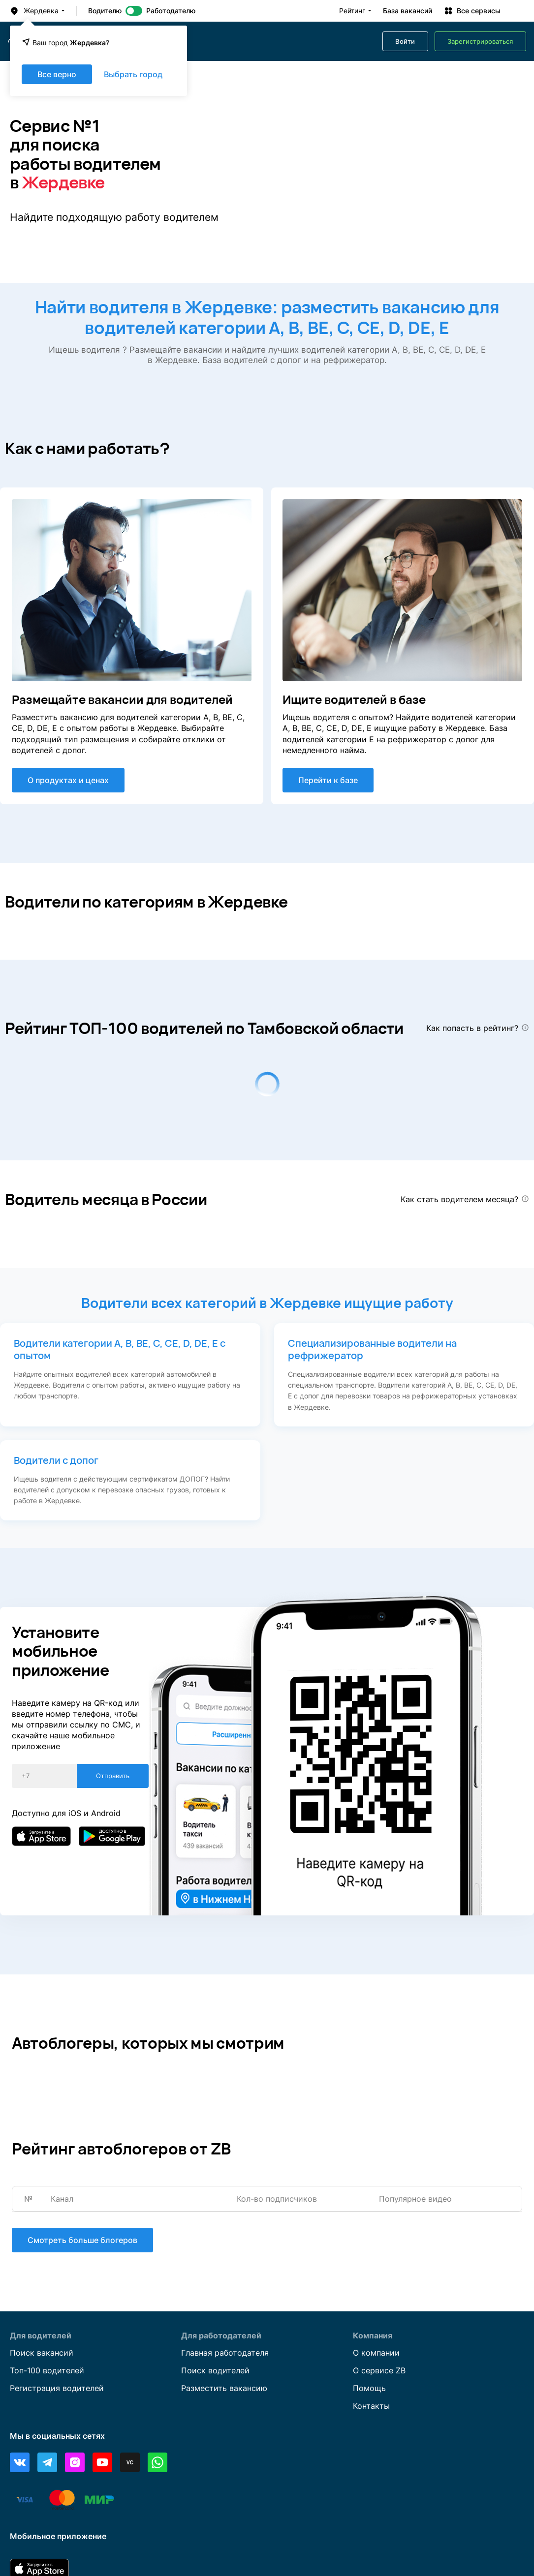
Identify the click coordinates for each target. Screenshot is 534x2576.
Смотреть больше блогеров (82, 2240)
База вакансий (407, 11)
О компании (376, 2353)
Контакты (371, 2406)
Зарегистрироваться (480, 41)
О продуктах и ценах (68, 780)
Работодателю (170, 11)
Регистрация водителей (57, 2388)
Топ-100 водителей (47, 2370)
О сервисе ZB (379, 2370)
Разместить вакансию (224, 2388)
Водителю (105, 11)
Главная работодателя (225, 2353)
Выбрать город (133, 74)
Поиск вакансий (41, 2353)
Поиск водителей (215, 2370)
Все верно (56, 74)
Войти (405, 41)
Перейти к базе (328, 780)
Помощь (369, 2388)
